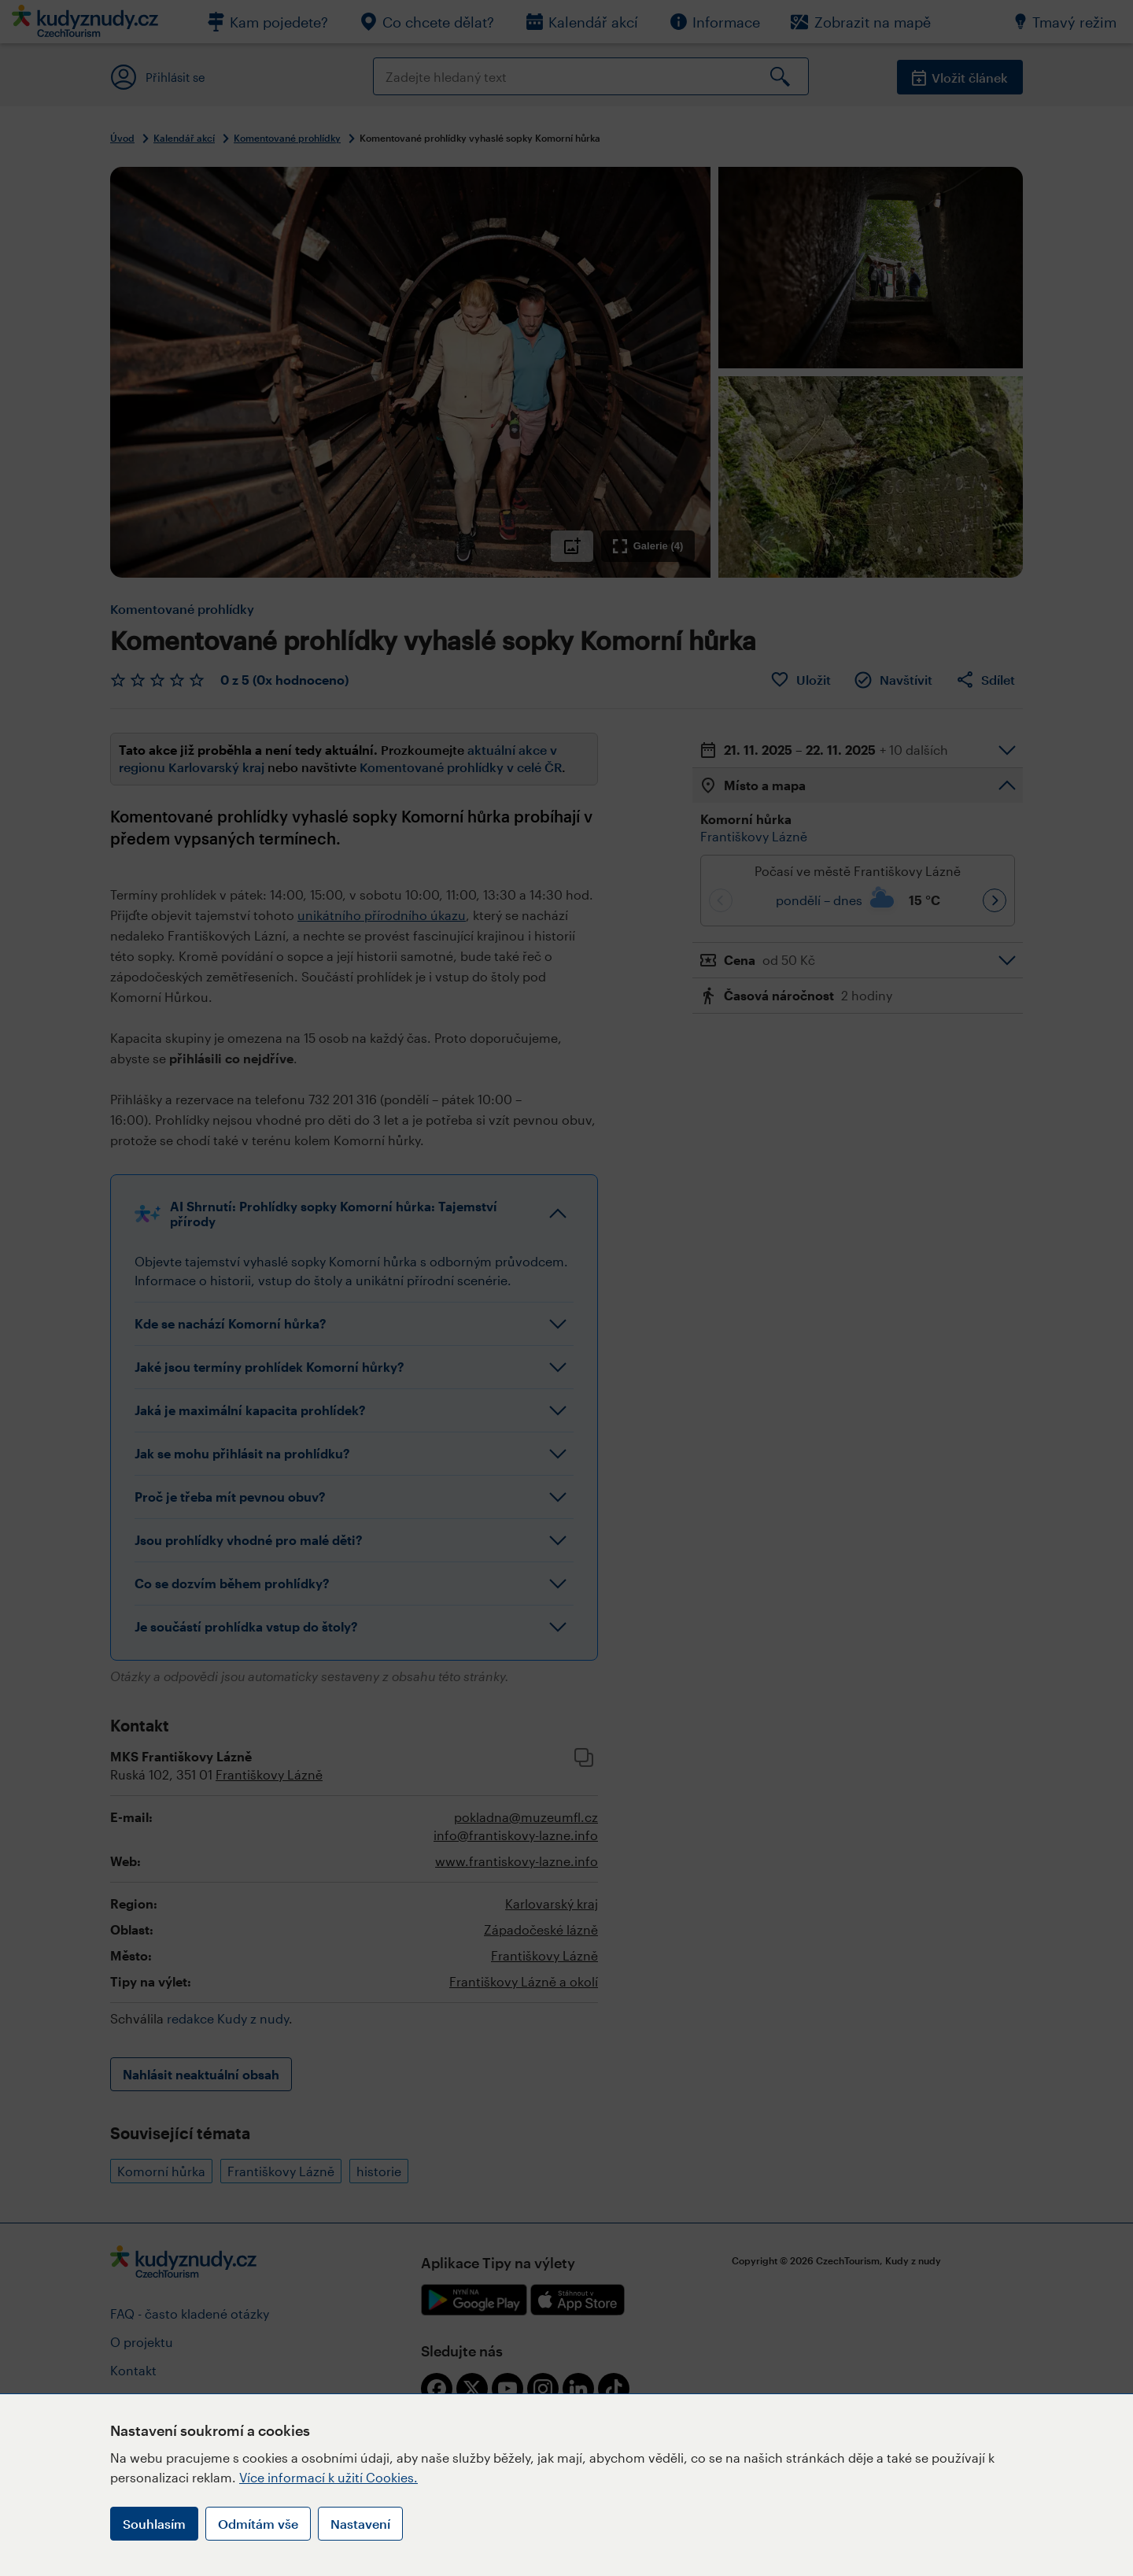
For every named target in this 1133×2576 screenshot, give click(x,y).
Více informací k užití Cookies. (328, 2477)
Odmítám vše (258, 2523)
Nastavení (360, 2523)
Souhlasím (154, 2523)
